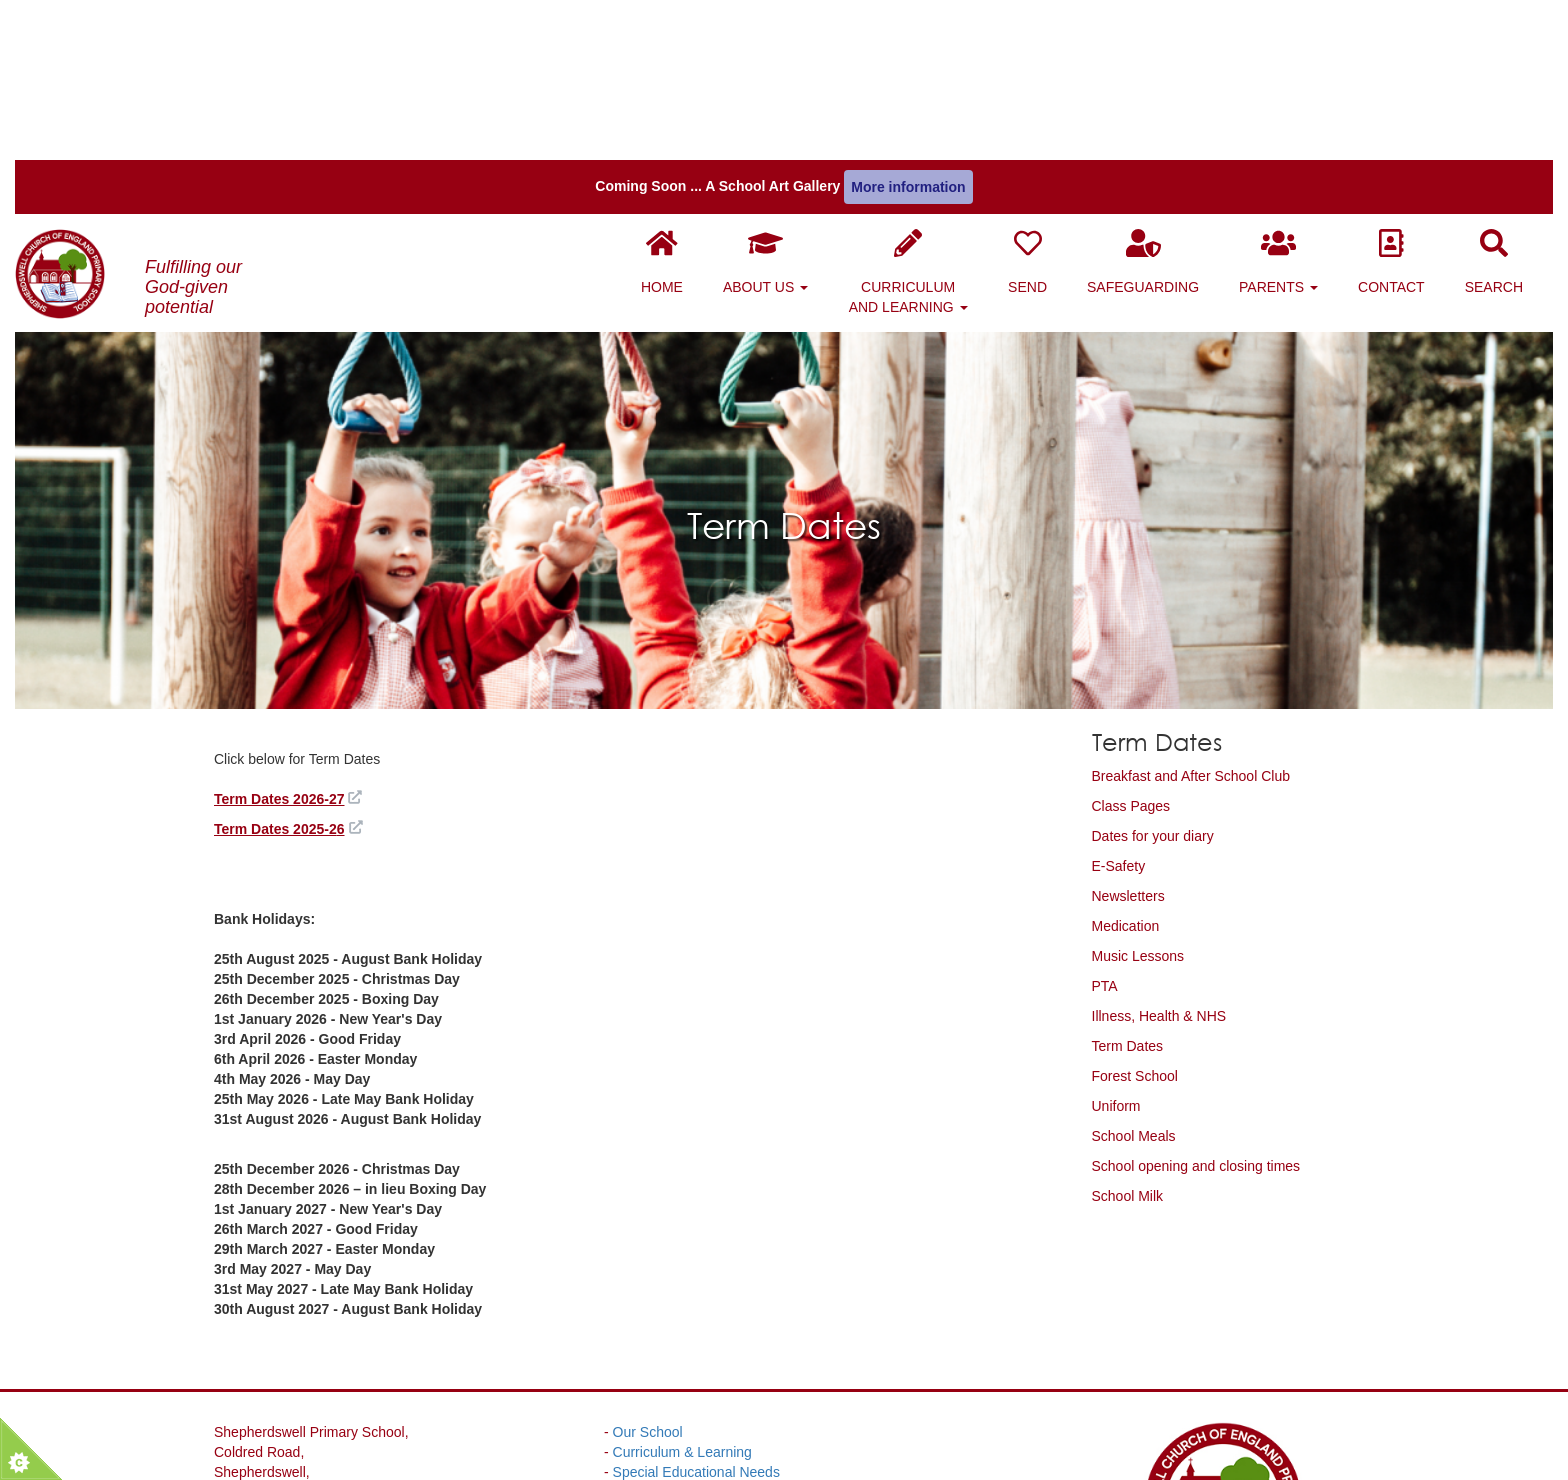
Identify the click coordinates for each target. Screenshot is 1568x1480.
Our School (648, 1260)
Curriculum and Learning (923, 112)
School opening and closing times (1196, 994)
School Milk (1128, 1024)
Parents (1293, 102)
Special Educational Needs (696, 1300)
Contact (1406, 102)
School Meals (1134, 964)
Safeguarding (1158, 102)
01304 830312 (317, 1460)
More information (908, 27)
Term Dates (1128, 874)
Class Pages (1131, 634)
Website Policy (659, 1340)
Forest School (1135, 904)
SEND (1042, 102)
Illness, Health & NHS (1159, 844)
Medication (1126, 754)
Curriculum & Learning (682, 1280)
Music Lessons (1138, 784)
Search (1509, 102)
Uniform (1116, 934)
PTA (1105, 814)
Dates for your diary (1153, 664)
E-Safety (1119, 694)
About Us (780, 102)
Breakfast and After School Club (1191, 604)
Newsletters (1128, 724)
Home (677, 102)
